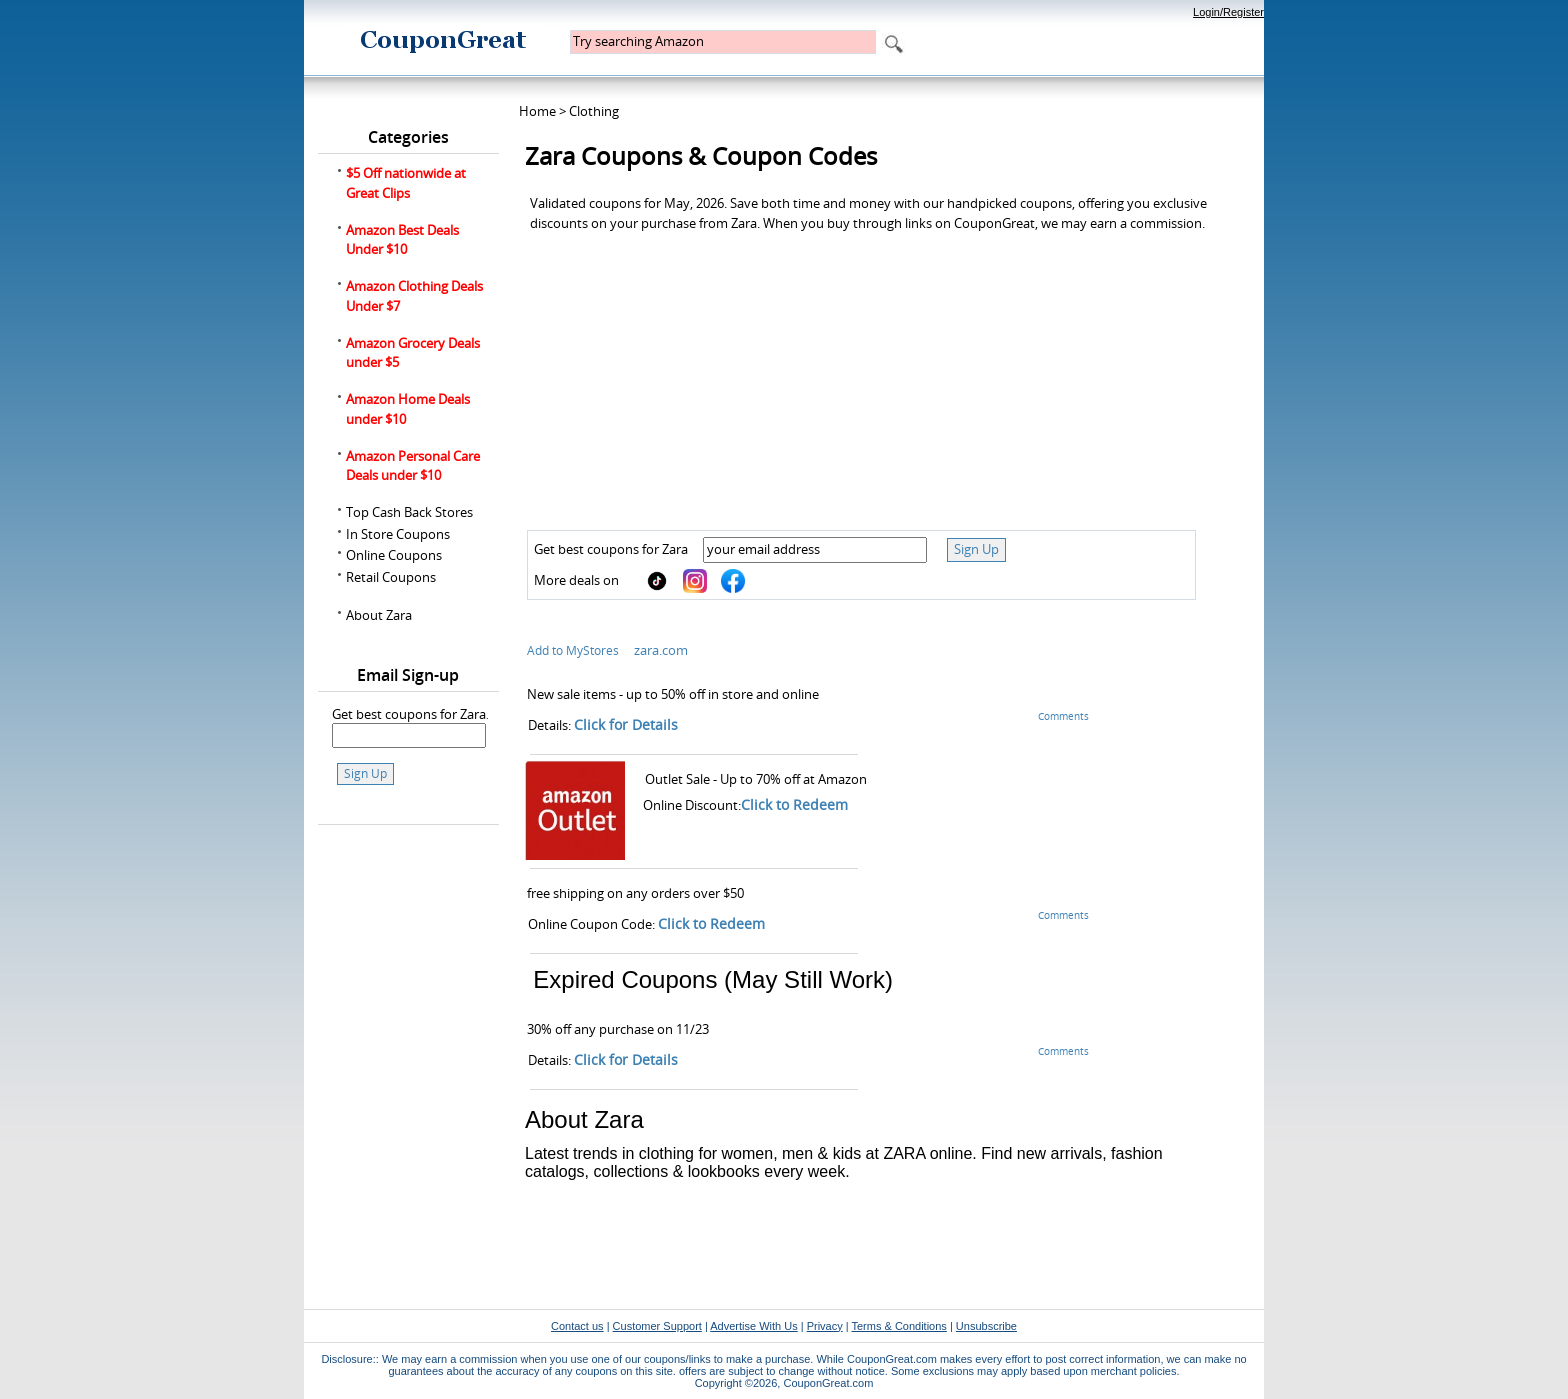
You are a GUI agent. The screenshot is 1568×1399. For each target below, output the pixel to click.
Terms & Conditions (898, 1326)
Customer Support (657, 1326)
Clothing (594, 111)
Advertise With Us (753, 1326)
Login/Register (1228, 12)
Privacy (825, 1326)
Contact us (577, 1326)
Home (537, 111)
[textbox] (723, 42)
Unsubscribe (986, 1326)
